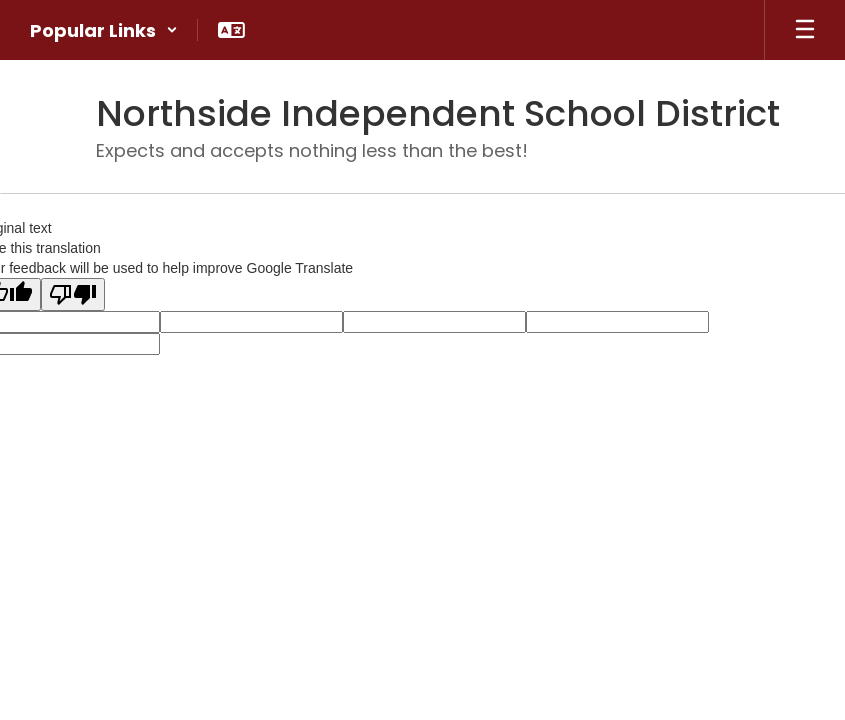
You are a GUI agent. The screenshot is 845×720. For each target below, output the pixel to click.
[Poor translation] (73, 294)
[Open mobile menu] (805, 30)
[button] (104, 30)
